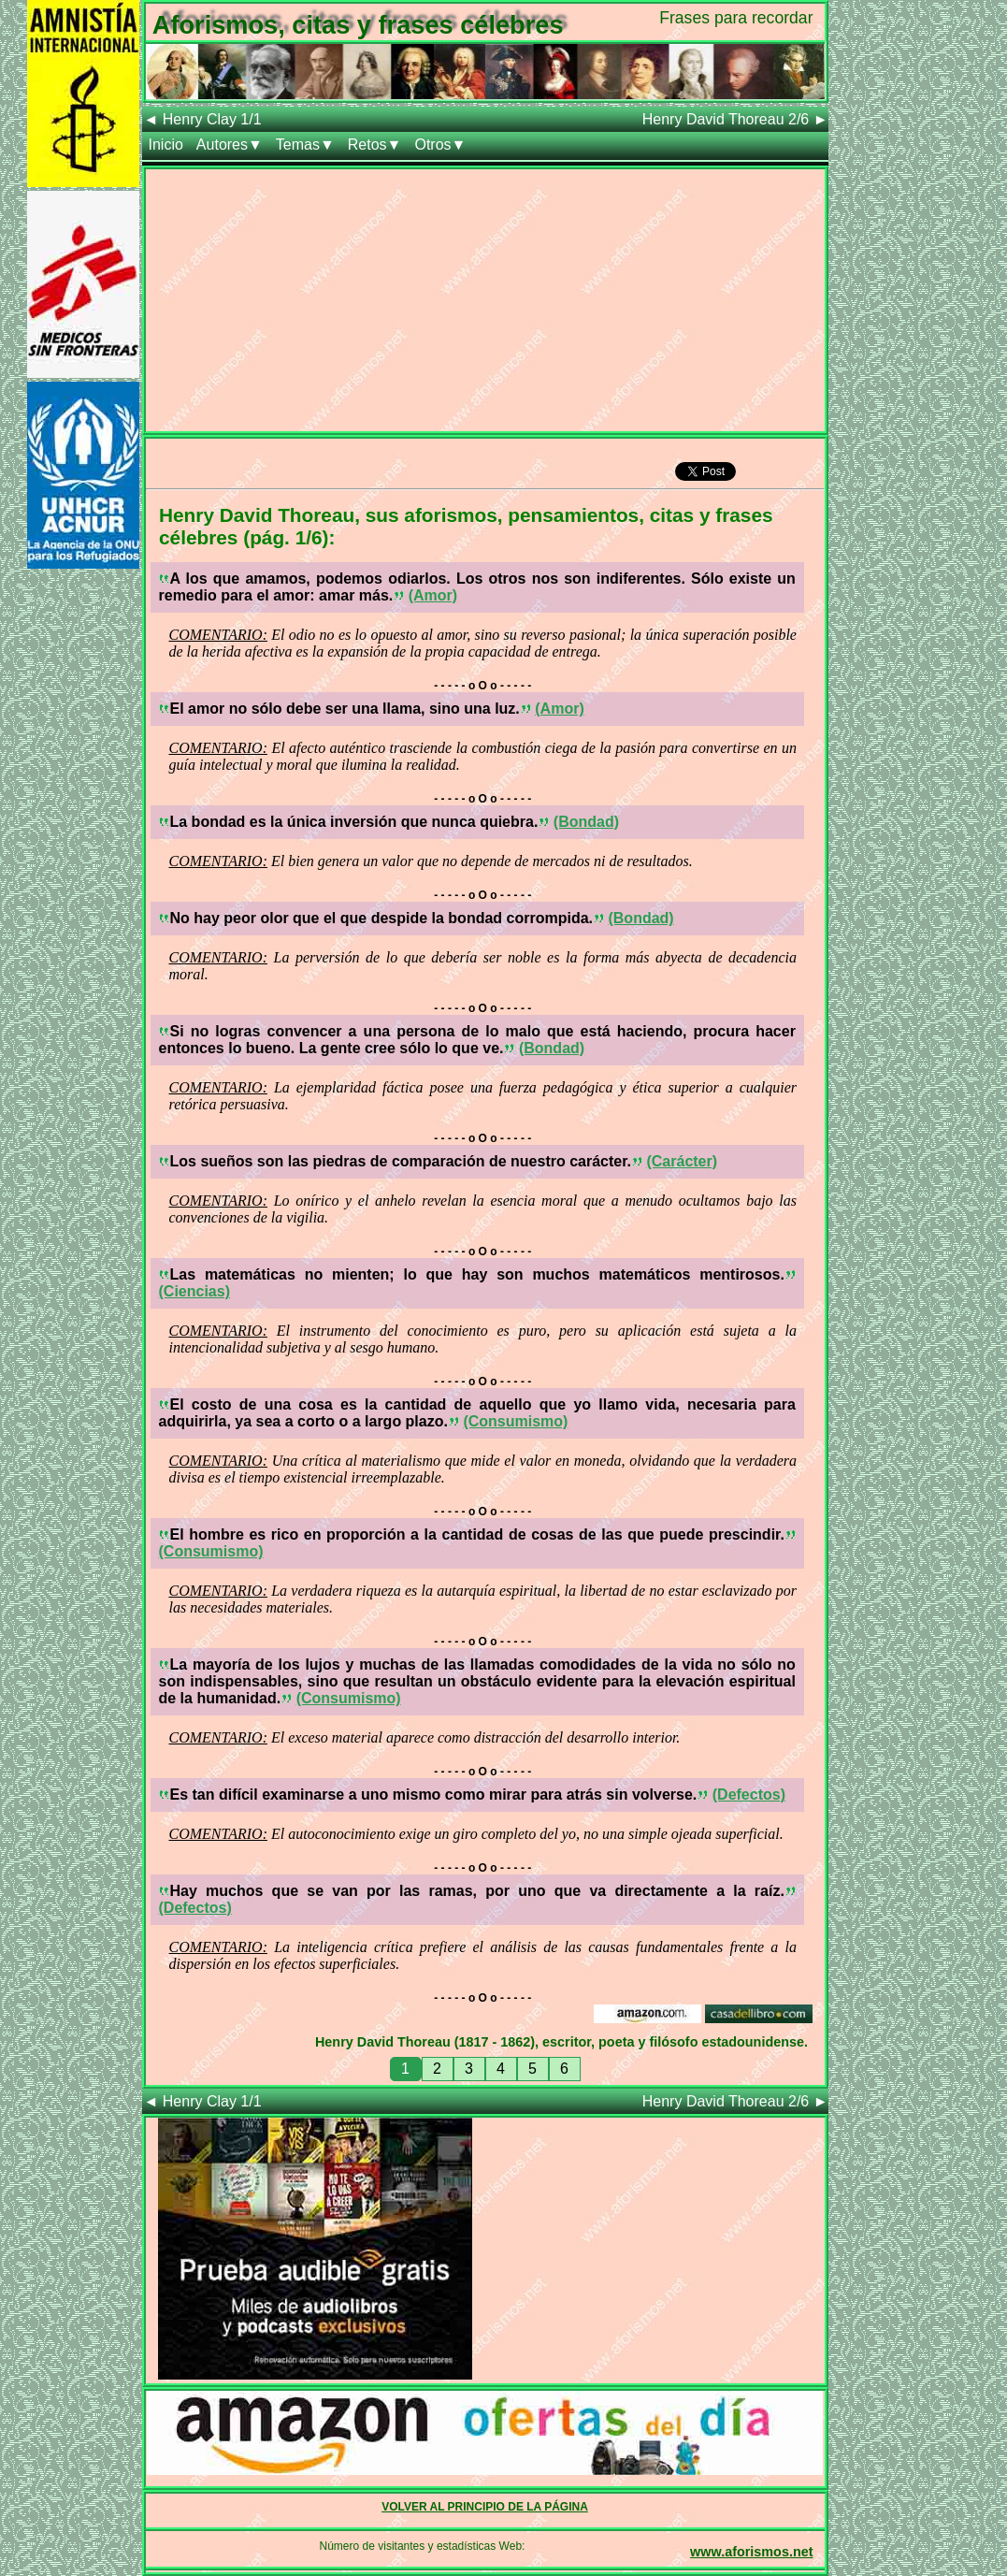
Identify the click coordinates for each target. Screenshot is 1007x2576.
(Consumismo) (515, 1421)
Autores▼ (229, 144)
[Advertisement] (485, 300)
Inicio (166, 144)
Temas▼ (305, 144)
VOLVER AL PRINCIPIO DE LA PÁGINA (484, 2506)
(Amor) (433, 595)
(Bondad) (586, 822)
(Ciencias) (194, 1291)
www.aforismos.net (751, 2551)
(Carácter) (681, 1161)
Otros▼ (440, 144)
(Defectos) (748, 1794)
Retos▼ (375, 144)
